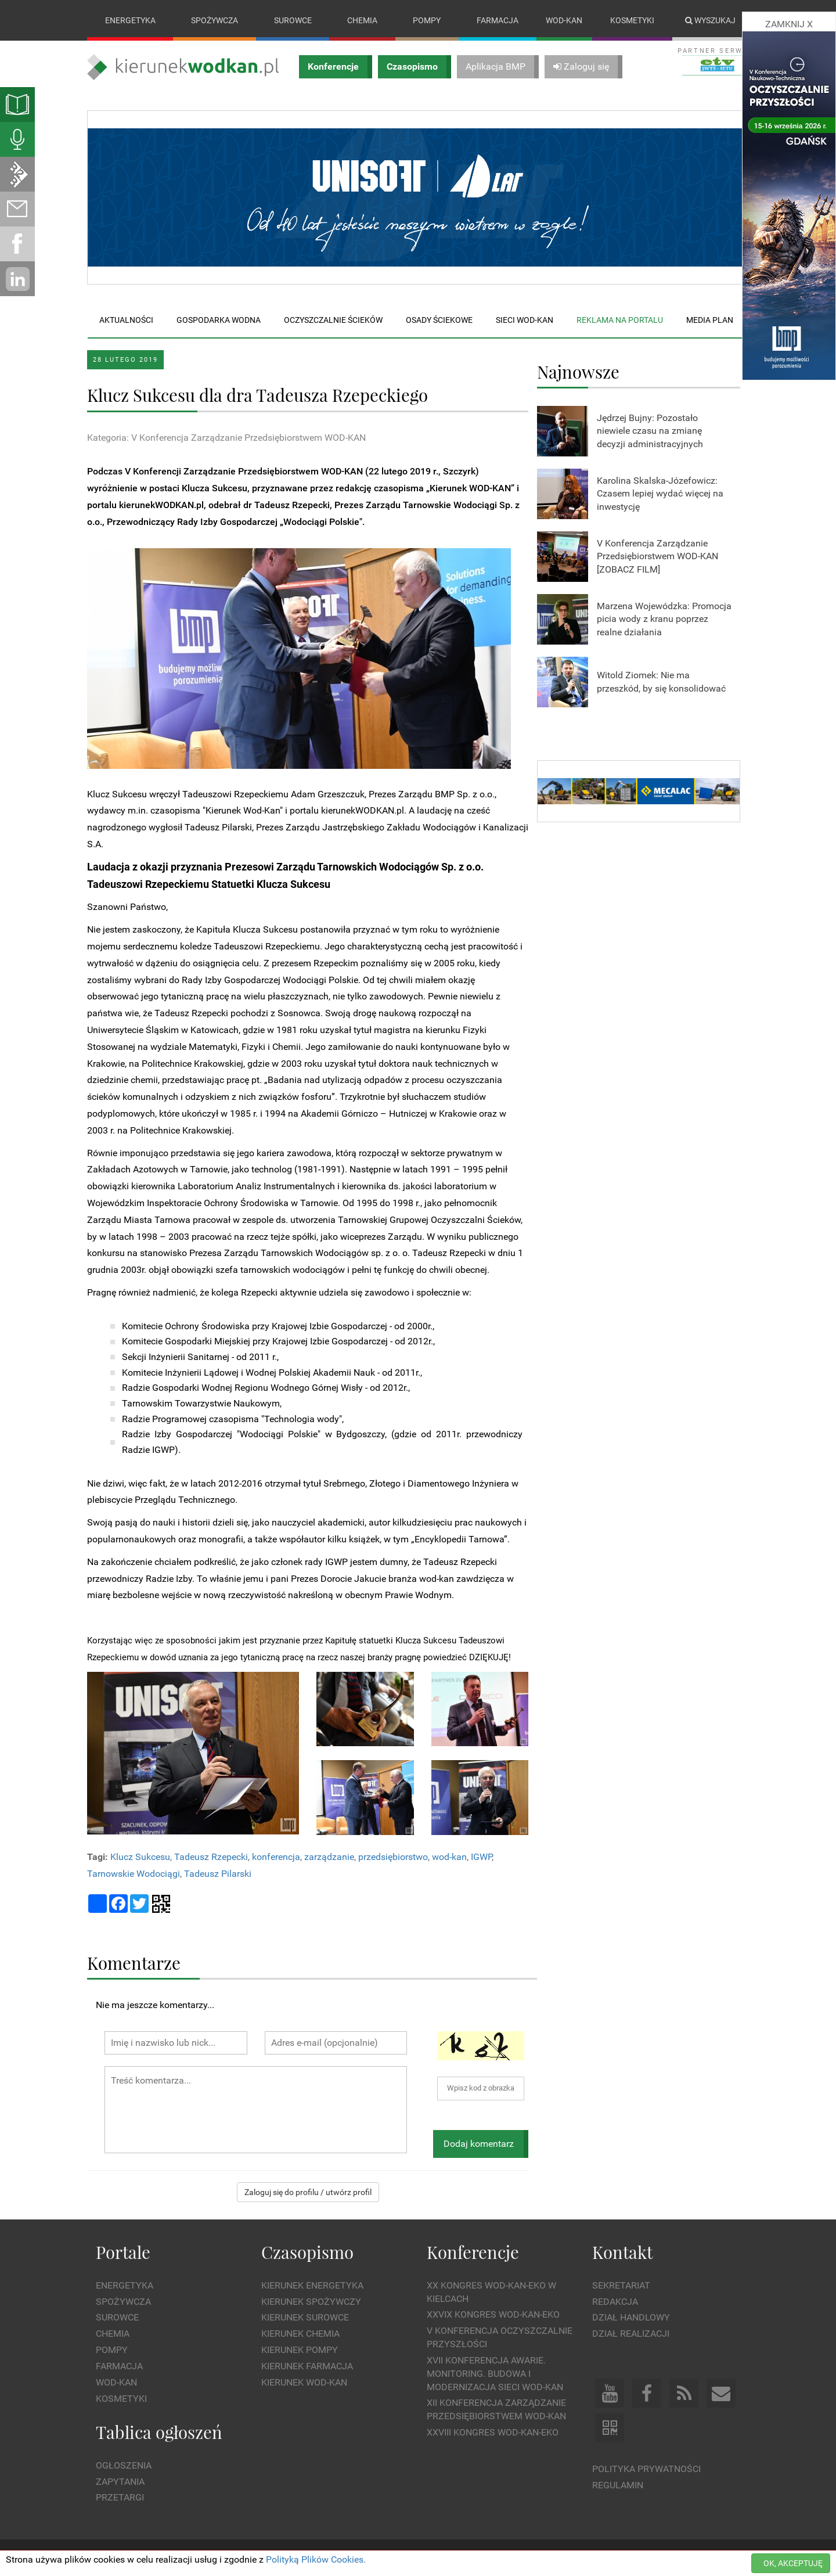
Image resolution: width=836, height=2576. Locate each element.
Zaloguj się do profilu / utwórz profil (308, 2192)
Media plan (709, 320)
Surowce (293, 20)
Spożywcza (214, 20)
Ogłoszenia (124, 2465)
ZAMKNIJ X (789, 24)
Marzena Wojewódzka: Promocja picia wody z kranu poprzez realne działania (664, 619)
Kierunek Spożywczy (311, 2301)
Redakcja (615, 2301)
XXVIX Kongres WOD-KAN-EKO (493, 2314)
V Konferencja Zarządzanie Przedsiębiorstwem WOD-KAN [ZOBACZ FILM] (657, 556)
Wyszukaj (710, 20)
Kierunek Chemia (300, 2333)
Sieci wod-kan (524, 320)
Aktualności (126, 320)
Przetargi (120, 2497)
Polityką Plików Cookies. (316, 2559)
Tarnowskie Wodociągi (133, 1873)
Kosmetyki (632, 20)
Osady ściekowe (439, 320)
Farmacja (497, 20)
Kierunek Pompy (299, 2349)
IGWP (481, 1856)
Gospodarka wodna (218, 320)
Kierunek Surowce (305, 2317)
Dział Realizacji (630, 2333)
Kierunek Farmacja (307, 2366)
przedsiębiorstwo (393, 1856)
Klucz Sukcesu (140, 1856)
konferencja (276, 1856)
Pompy (427, 20)
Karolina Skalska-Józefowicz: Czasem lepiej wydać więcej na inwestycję (660, 494)
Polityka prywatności (646, 2468)
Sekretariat (621, 2285)
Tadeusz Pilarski (217, 1873)
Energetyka (130, 20)
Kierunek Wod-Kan (304, 2382)
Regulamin (617, 2485)
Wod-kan (564, 20)
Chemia (362, 20)
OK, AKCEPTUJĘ (793, 2563)
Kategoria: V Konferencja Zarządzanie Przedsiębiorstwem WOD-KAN (226, 437)
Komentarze (134, 1962)
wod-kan (449, 1856)
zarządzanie (329, 1856)
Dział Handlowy (631, 2317)
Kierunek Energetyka (312, 2285)
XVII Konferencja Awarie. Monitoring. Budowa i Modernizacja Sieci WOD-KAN (495, 2373)
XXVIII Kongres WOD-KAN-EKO (492, 2432)
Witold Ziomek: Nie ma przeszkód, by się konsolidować (661, 682)
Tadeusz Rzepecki (211, 1856)
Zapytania (120, 2481)
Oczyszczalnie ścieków (333, 320)
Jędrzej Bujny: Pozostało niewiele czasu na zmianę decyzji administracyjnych (650, 431)
